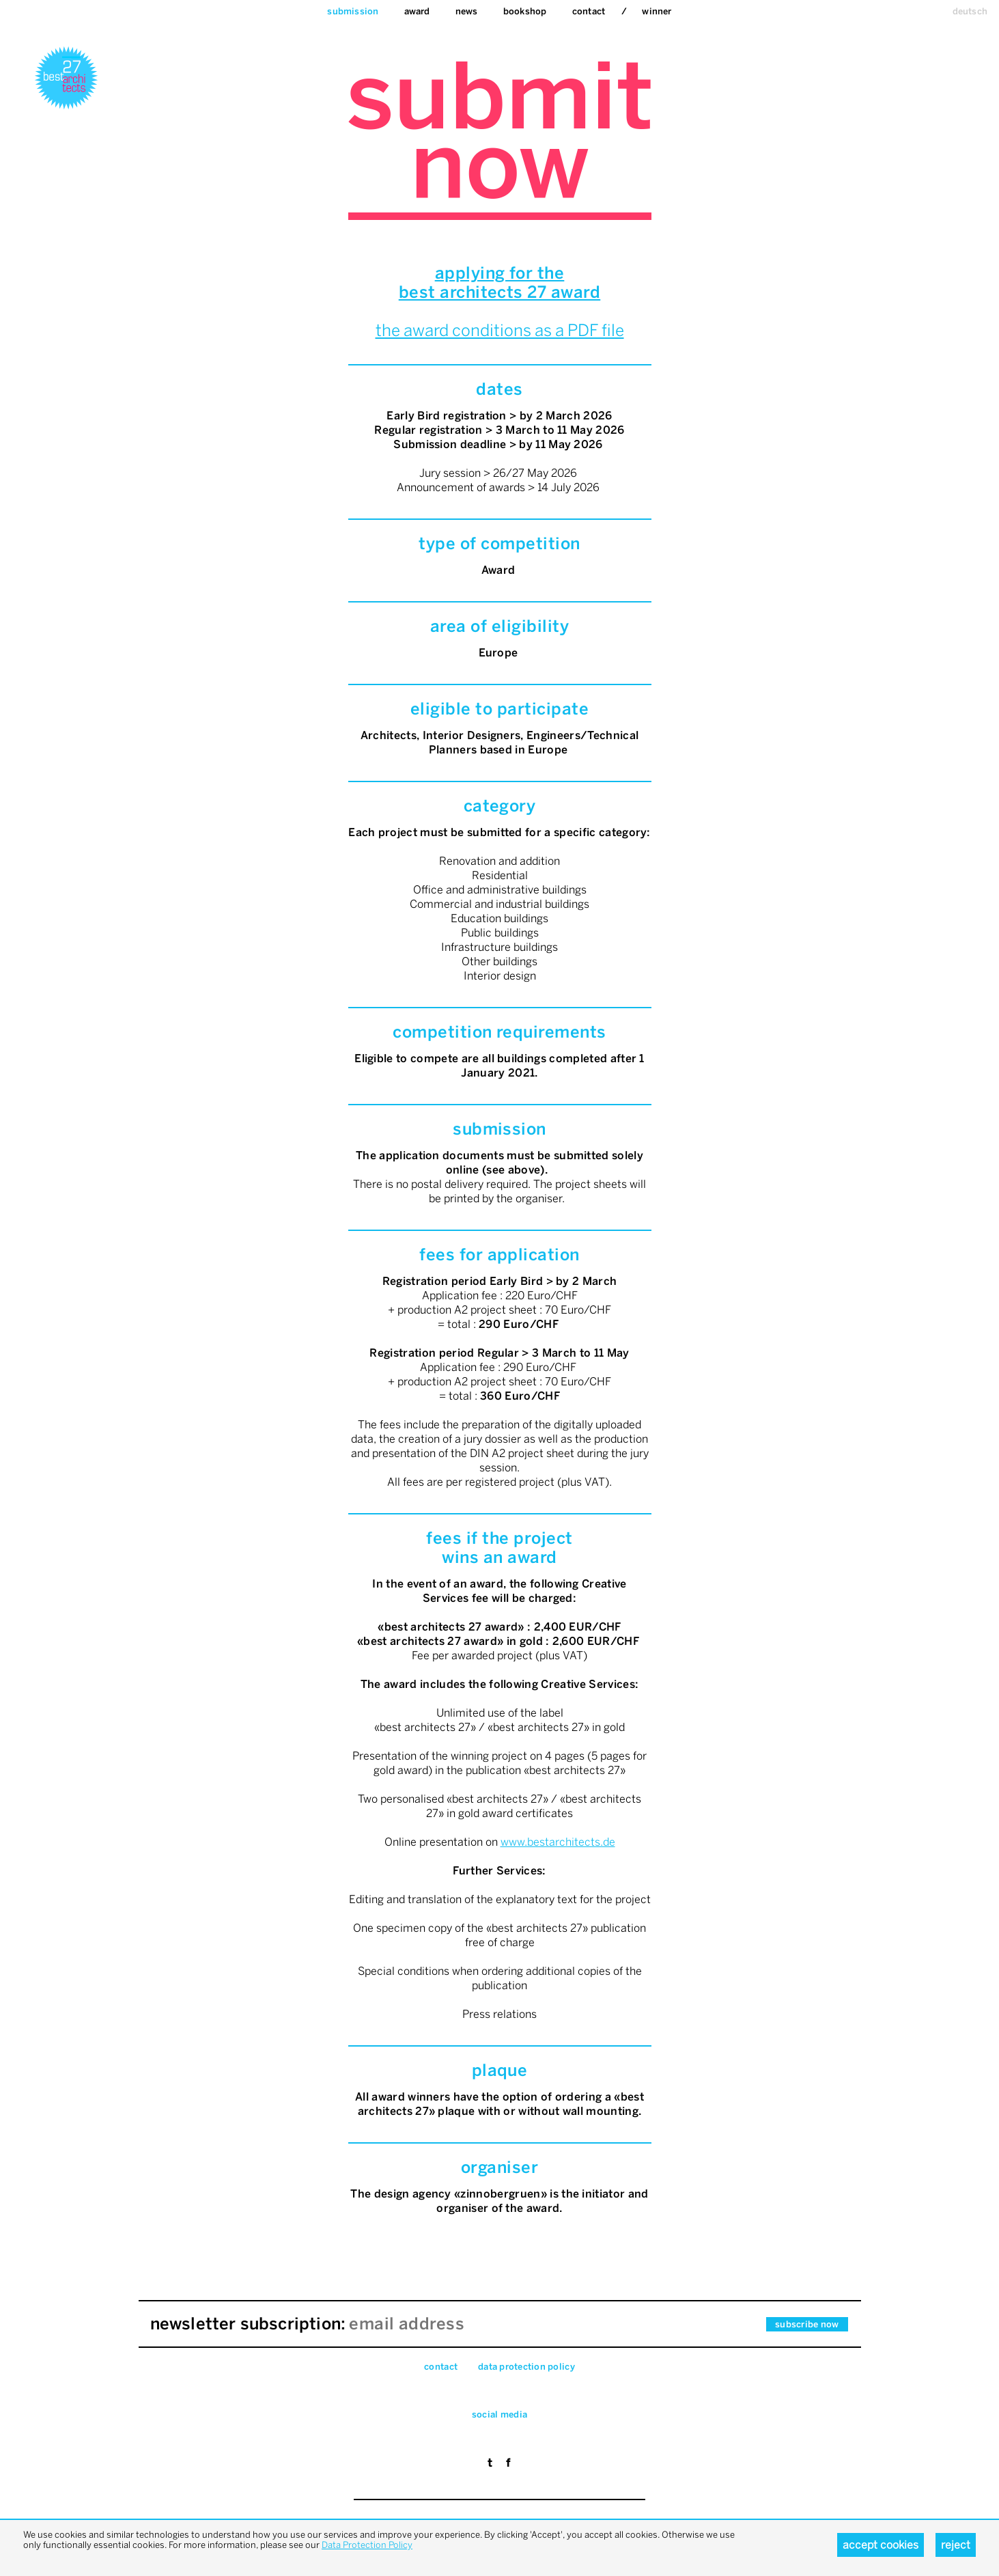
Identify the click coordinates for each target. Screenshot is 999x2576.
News (466, 11)
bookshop (525, 11)
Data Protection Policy (367, 2545)
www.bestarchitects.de (558, 1842)
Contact (588, 11)
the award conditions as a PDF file (500, 330)
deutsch (970, 11)
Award (417, 11)
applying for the (500, 273)
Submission (352, 11)
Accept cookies (880, 2544)
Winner (656, 11)
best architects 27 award (500, 292)
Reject (955, 2544)
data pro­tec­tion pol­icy (526, 2367)
